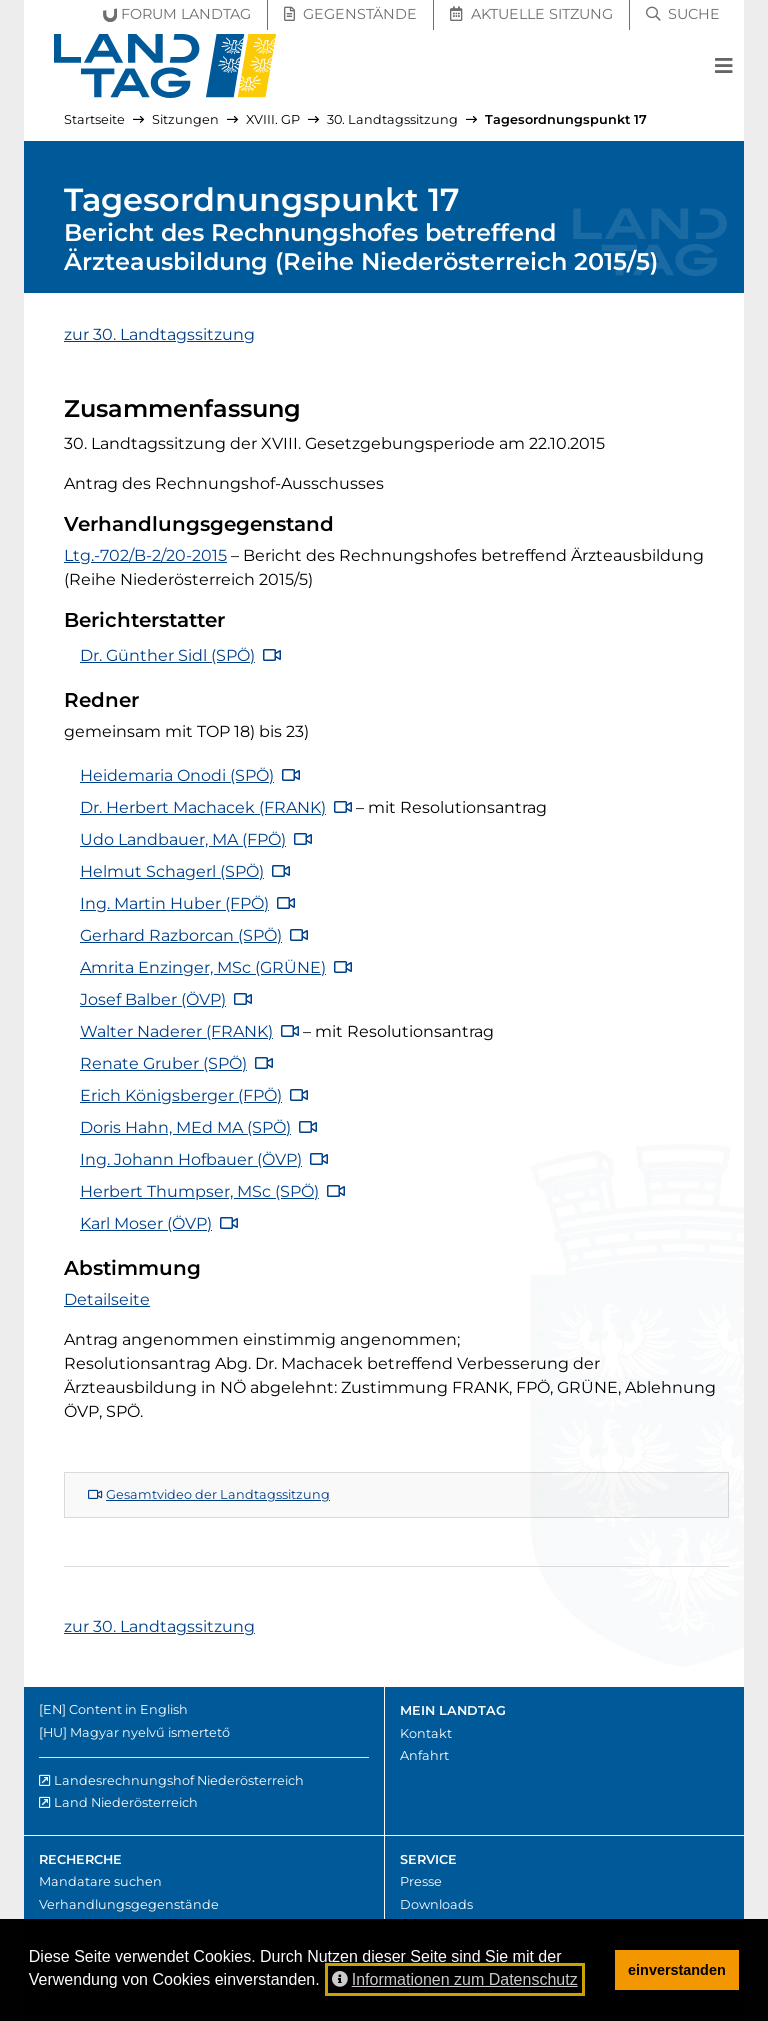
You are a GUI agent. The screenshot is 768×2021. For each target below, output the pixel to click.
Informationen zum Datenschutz (455, 1979)
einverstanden (677, 1970)
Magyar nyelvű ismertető (150, 1732)
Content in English (128, 1709)
